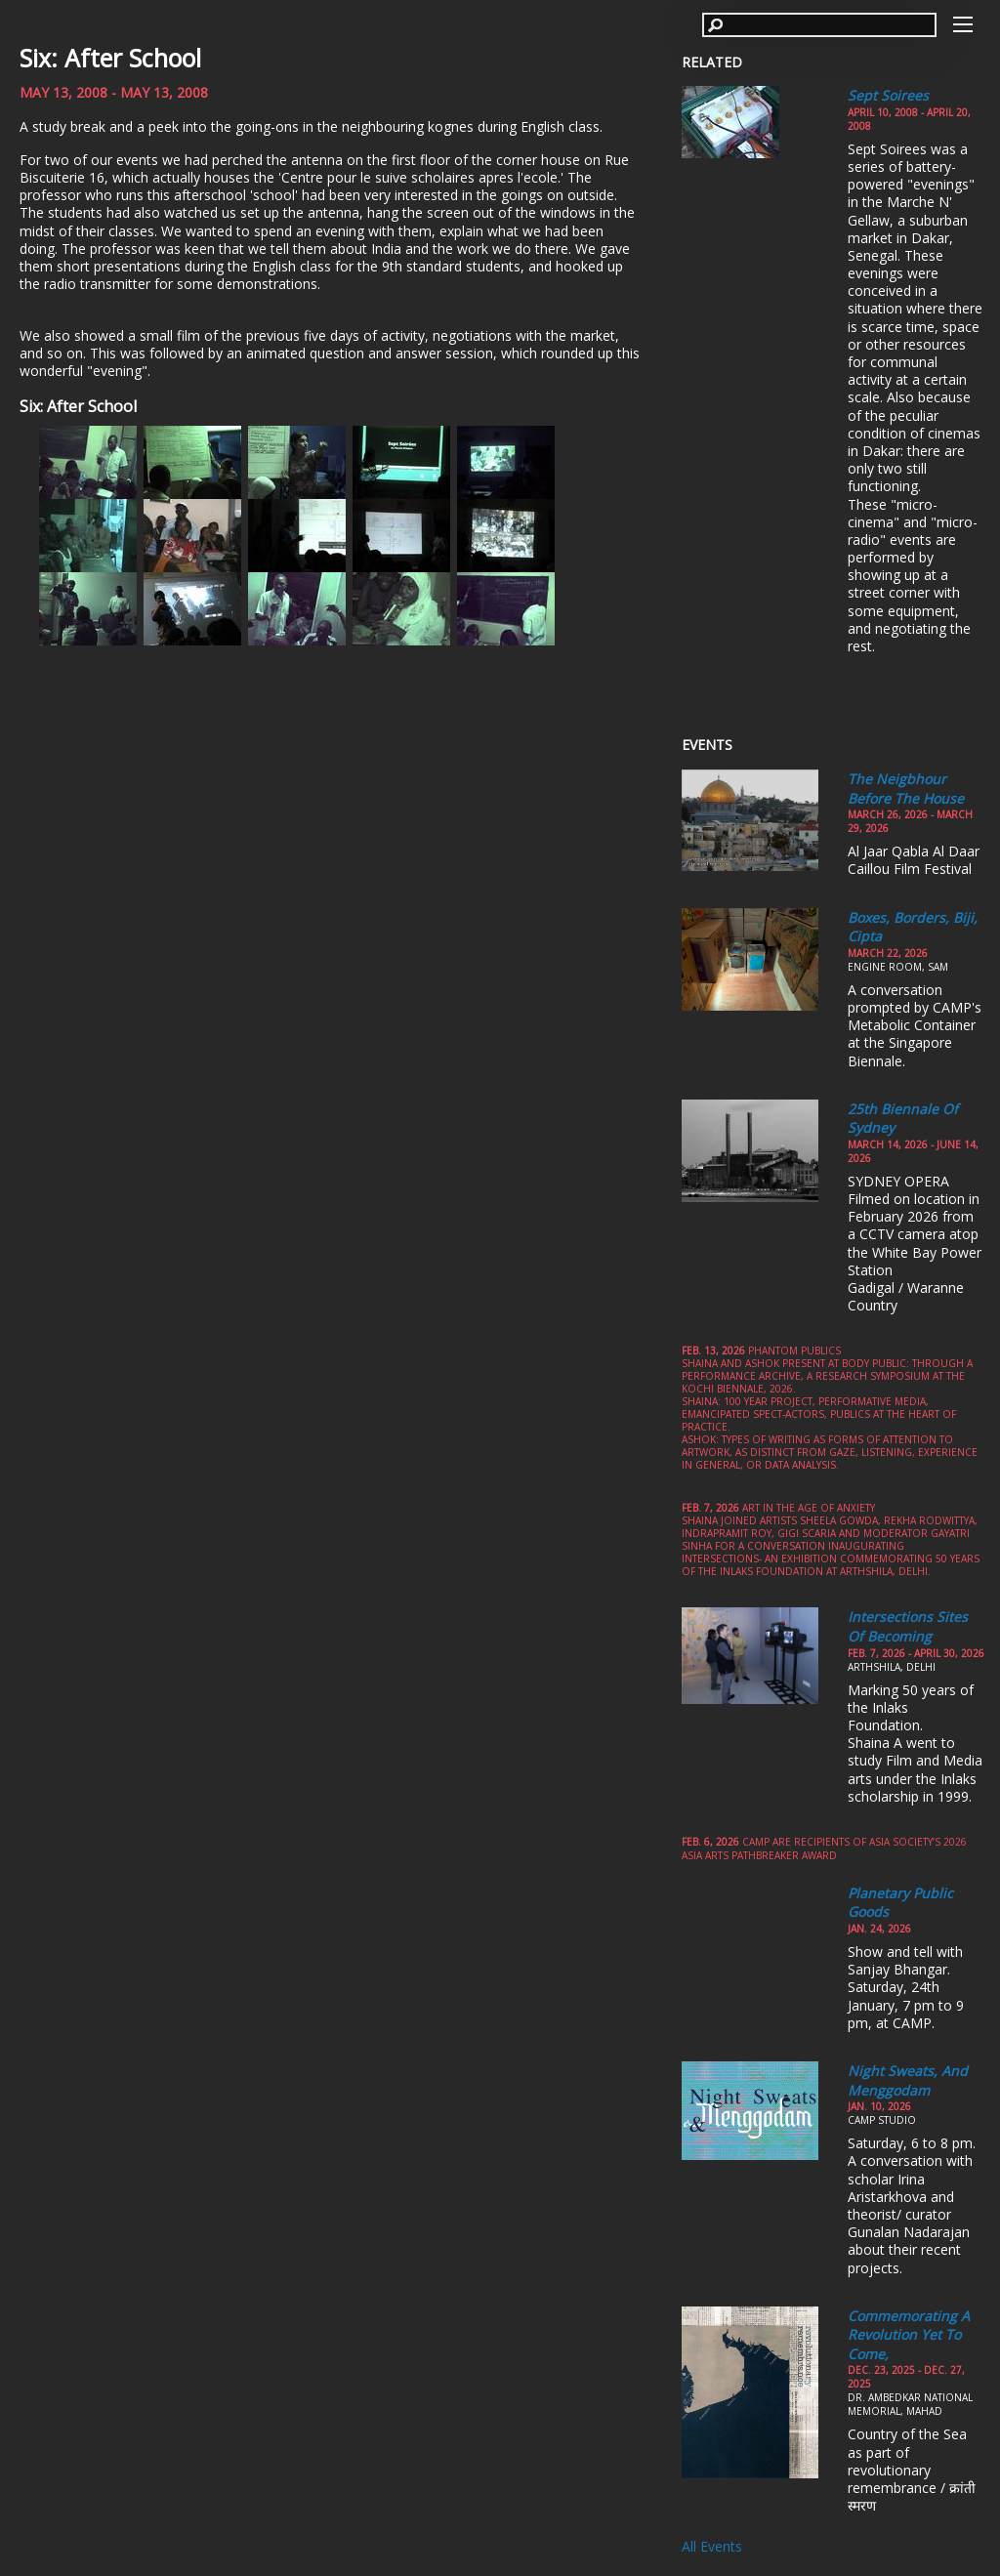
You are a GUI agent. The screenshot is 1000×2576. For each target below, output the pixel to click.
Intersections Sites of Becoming (908, 1626)
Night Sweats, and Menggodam (908, 2080)
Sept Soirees (888, 95)
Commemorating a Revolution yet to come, (909, 2334)
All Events (712, 2546)
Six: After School (110, 57)
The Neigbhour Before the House (906, 788)
